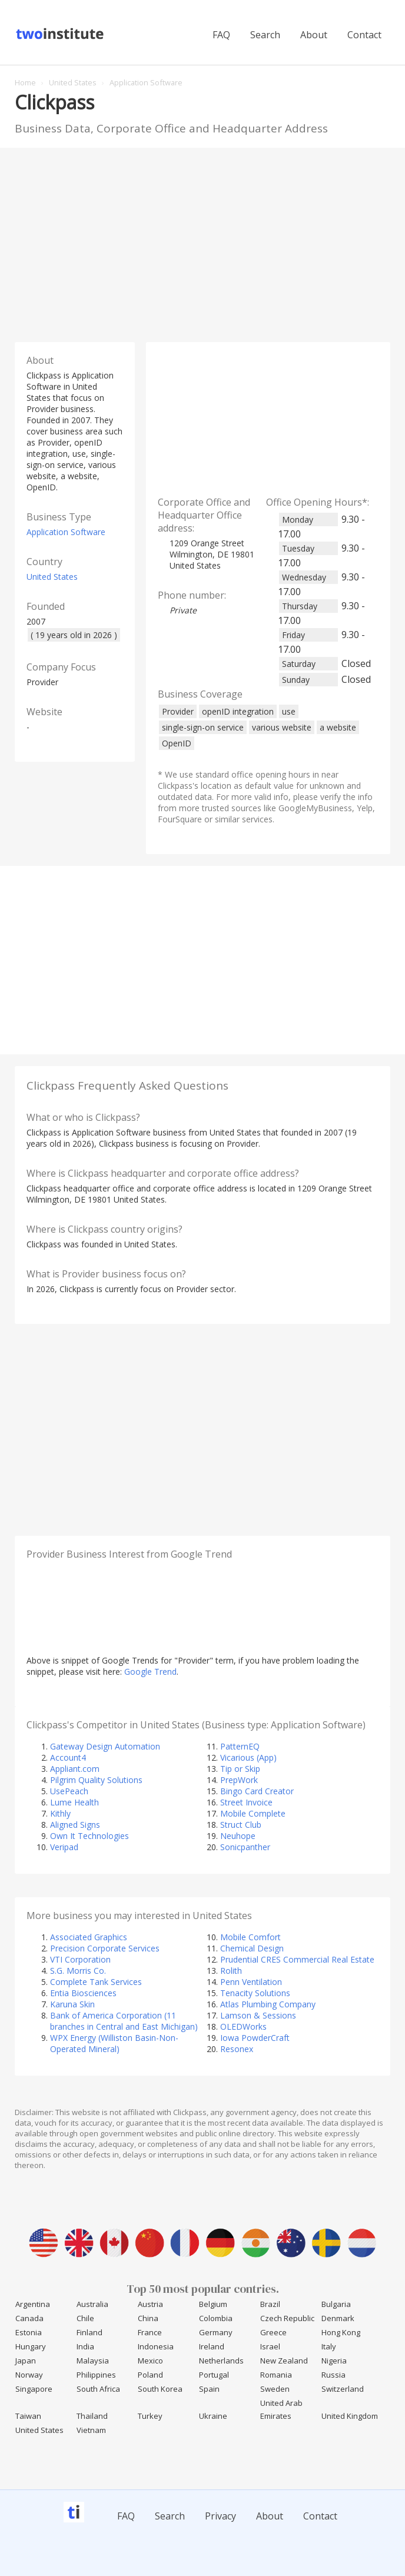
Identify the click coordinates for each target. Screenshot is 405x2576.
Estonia (28, 2332)
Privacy (220, 2515)
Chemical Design (252, 1948)
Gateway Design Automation (105, 1746)
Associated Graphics (88, 1937)
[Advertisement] (202, 242)
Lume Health (74, 1802)
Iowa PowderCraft (255, 2037)
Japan (25, 2360)
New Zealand (284, 2360)
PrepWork (239, 1779)
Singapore (33, 2389)
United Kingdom (349, 2416)
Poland (150, 2374)
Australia (92, 2304)
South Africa (98, 2389)
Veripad (64, 1847)
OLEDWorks (243, 2026)
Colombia (216, 2318)
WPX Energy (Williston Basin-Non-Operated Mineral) (114, 2043)
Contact (364, 34)
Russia (333, 2374)
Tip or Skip (240, 1768)
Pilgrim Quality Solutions (96, 1779)
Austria (150, 2304)
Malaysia (93, 2360)
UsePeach (69, 1791)
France (150, 2332)
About (313, 34)
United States (52, 576)
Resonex (236, 2048)
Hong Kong (340, 2332)
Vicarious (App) (248, 1757)
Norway (29, 2374)
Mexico (150, 2360)
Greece (273, 2332)
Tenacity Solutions (255, 1993)
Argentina (32, 2304)
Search (265, 34)
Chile (85, 2318)
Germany (216, 2332)
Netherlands (221, 2360)
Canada (29, 2318)
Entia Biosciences (83, 1993)
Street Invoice (246, 1802)
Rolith (231, 1970)
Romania (276, 2374)
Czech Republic (287, 2318)
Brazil (270, 2304)
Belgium (213, 2304)
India (85, 2346)
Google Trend (150, 1671)
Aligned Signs (75, 1824)
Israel (270, 2346)
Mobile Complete (253, 1813)
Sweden (275, 2389)
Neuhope (237, 1835)
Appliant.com (74, 1768)
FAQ (221, 34)
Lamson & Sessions (258, 2015)
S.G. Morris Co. (78, 1970)
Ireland (211, 2346)
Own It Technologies (89, 1835)
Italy (328, 2346)
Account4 (68, 1757)
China (148, 2318)
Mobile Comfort (250, 1937)
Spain (209, 2389)
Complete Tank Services (96, 1981)
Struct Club (240, 1824)
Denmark (337, 2318)
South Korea (160, 2389)
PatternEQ (240, 1746)
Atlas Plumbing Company (268, 2004)
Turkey (150, 2416)
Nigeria (334, 2360)
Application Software (65, 531)
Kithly (60, 1813)
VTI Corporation (80, 1959)
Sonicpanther (245, 1847)
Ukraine (213, 2416)
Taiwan (28, 2416)
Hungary (30, 2346)
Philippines (96, 2374)
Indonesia (156, 2346)
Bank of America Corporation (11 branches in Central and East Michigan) (124, 2021)
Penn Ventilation (251, 1981)
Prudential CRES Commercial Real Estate (297, 1959)
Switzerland (342, 2389)
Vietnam (91, 2430)
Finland (89, 2332)
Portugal (214, 2374)
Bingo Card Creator (257, 1791)
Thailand (92, 2416)
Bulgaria (336, 2304)
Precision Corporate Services (105, 1948)
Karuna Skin (72, 2004)
